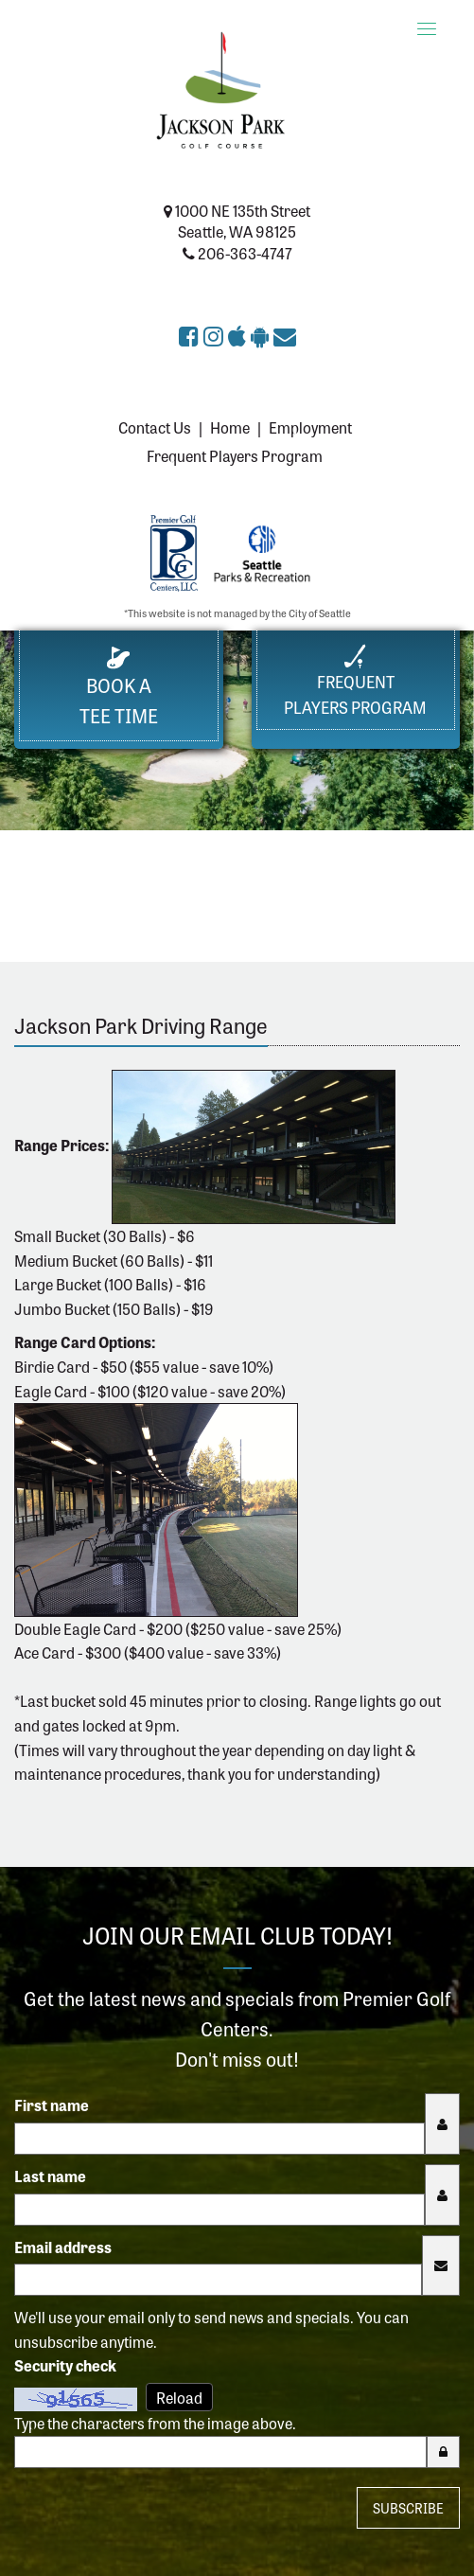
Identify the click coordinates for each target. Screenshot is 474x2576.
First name (51, 2104)
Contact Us (154, 427)
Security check (65, 2365)
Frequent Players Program (235, 455)
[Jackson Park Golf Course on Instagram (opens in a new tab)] (215, 334)
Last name (50, 2175)
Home (230, 427)
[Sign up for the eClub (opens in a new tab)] (284, 334)
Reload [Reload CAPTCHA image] (179, 2397)
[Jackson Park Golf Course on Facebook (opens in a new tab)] (191, 334)
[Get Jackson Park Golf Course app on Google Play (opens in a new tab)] (262, 334)
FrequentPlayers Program (355, 681)
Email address (63, 2246)
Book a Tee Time (118, 688)
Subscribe (408, 2507)
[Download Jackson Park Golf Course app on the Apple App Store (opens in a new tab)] (239, 334)
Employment (310, 427)
